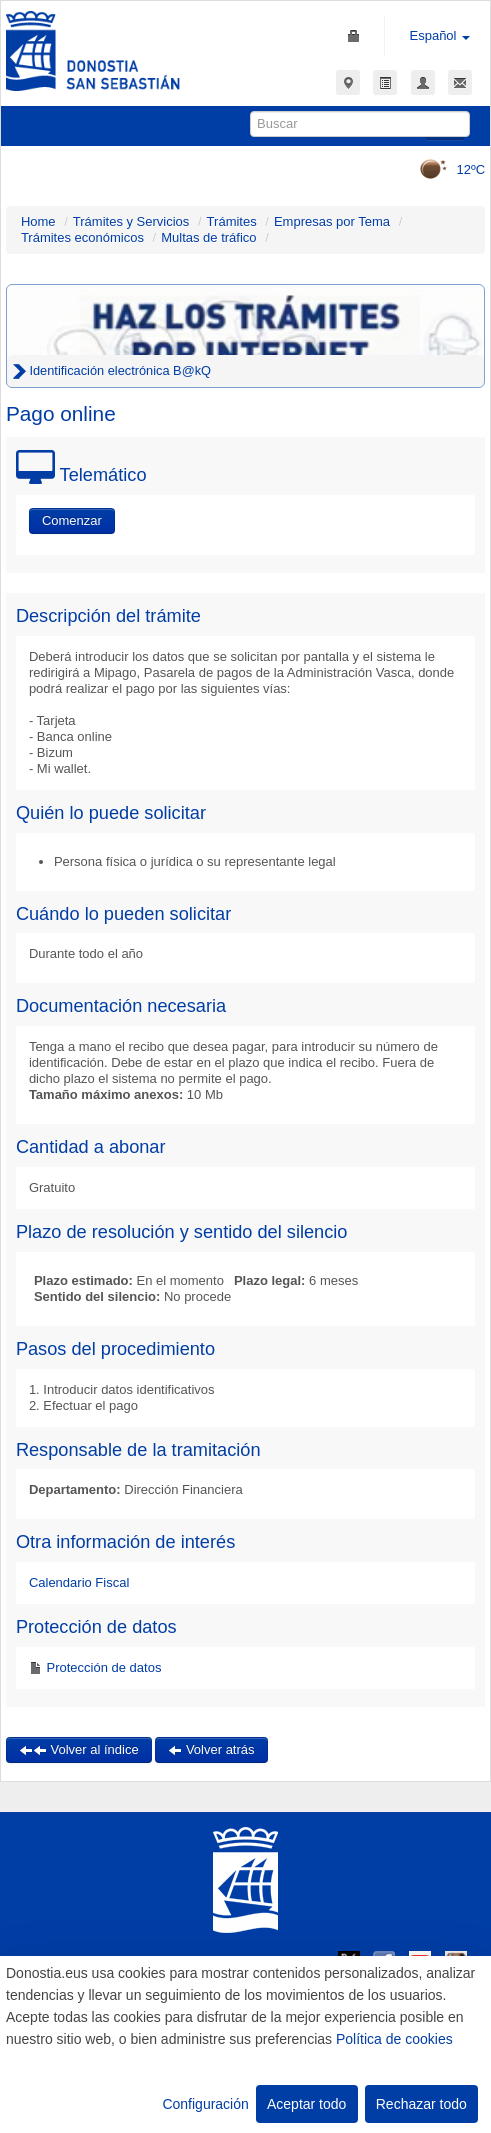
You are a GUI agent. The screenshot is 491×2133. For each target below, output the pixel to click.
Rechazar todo (421, 2104)
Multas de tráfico (208, 237)
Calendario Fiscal (79, 1582)
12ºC (445, 169)
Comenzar (72, 520)
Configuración (205, 2104)
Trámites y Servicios (131, 221)
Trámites (232, 221)
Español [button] (440, 35)
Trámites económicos (82, 237)
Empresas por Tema (332, 221)
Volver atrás (211, 1749)
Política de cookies (394, 2039)
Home (38, 221)
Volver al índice (79, 1749)
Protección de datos (102, 1667)
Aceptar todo (306, 2104)
